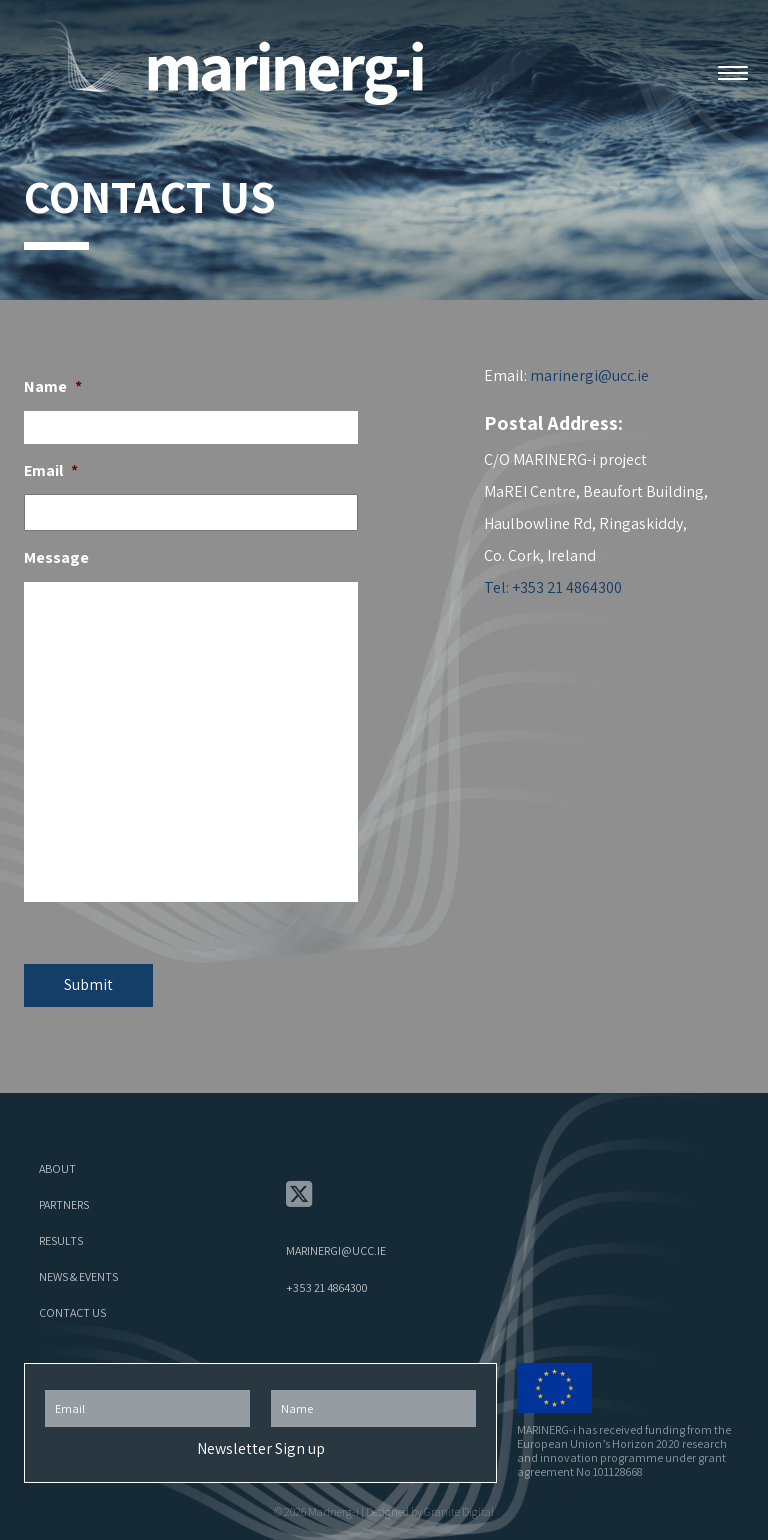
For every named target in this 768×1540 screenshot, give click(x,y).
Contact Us (72, 1312)
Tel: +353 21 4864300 (553, 587)
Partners (64, 1204)
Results (61, 1240)
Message (56, 558)
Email (51, 471)
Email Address (147, 1384)
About (57, 1168)
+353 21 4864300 (327, 1287)
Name (53, 387)
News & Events (78, 1276)
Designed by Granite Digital (430, 1511)
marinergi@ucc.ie (589, 375)
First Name (373, 1384)
